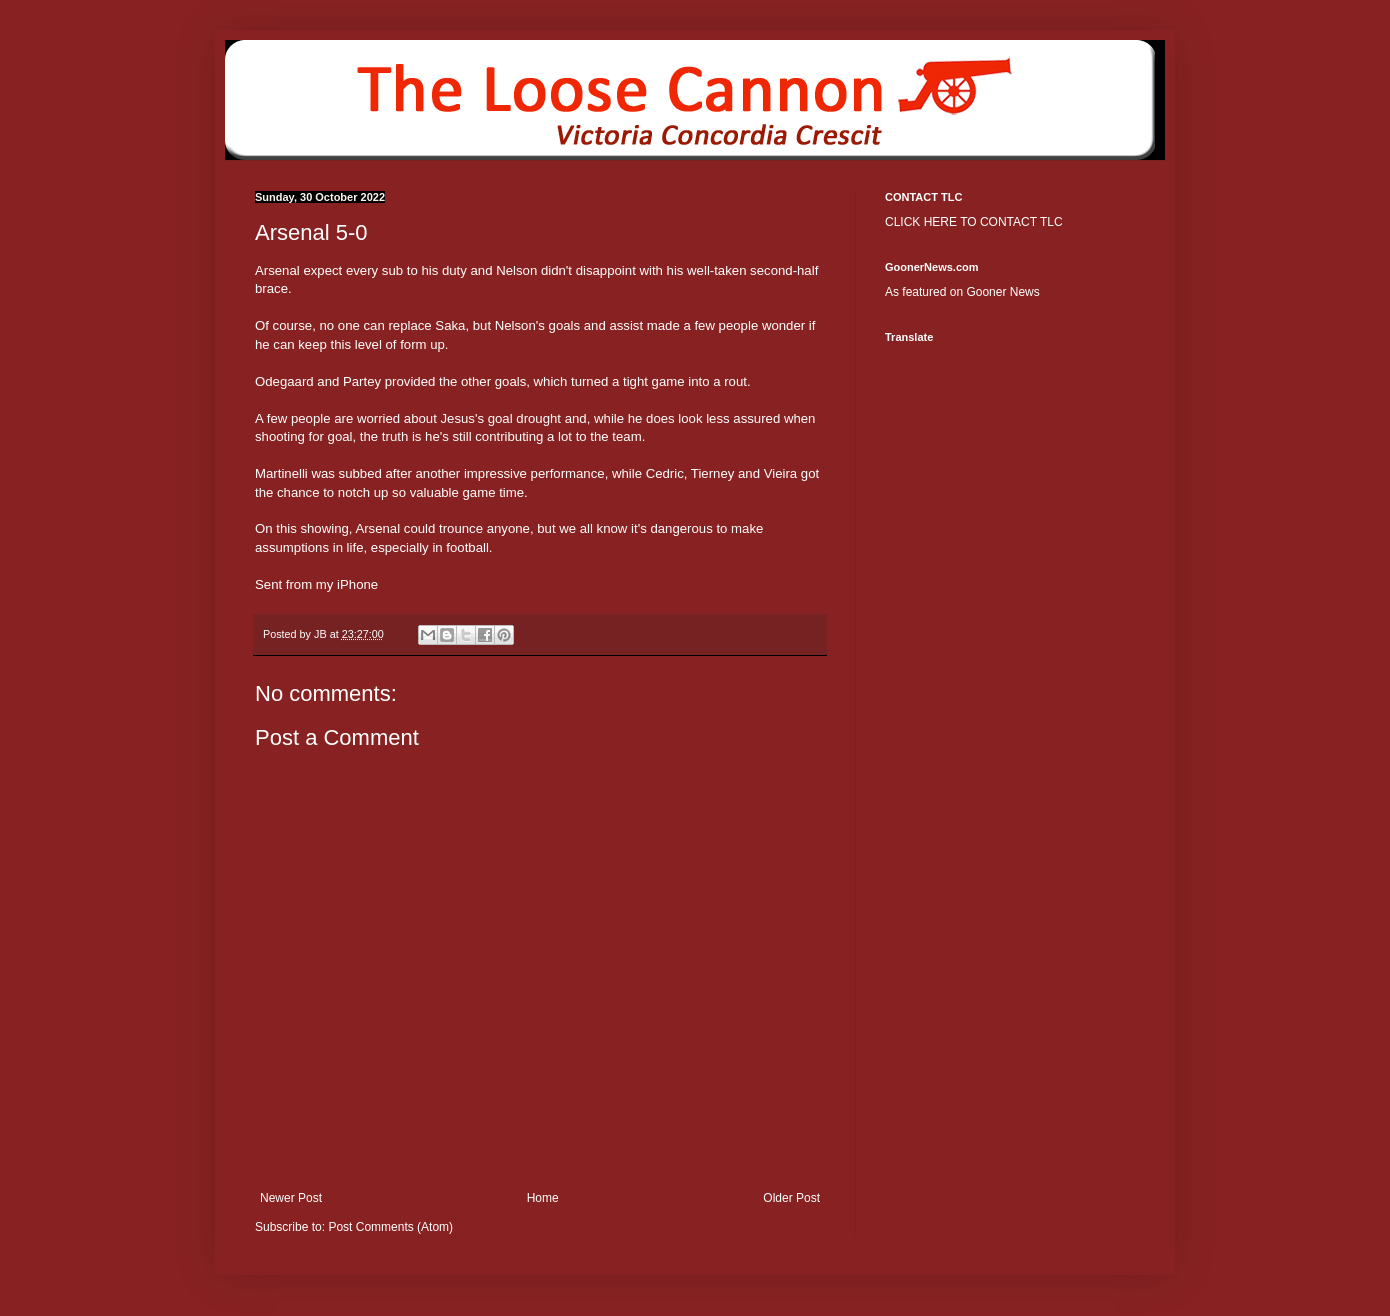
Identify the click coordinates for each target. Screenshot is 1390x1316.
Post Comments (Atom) (390, 1227)
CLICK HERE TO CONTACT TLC (974, 222)
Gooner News (1002, 292)
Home (543, 1198)
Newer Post (291, 1198)
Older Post (791, 1198)
